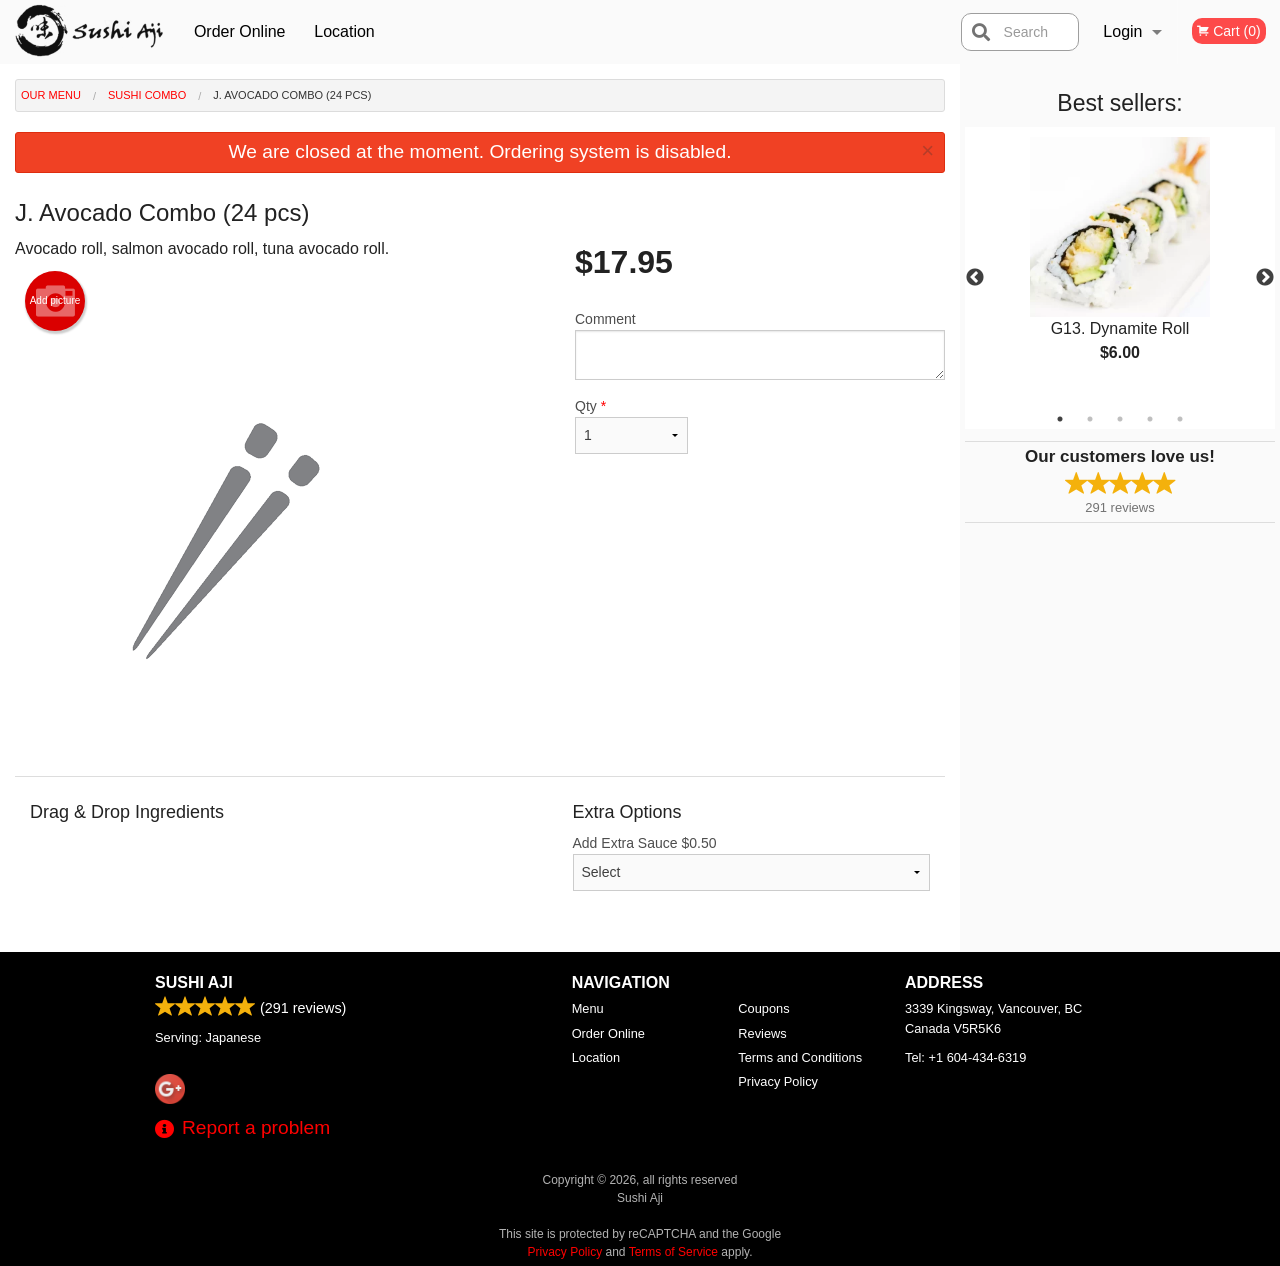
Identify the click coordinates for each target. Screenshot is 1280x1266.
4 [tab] (1150, 419)
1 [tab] (1060, 419)
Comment (760, 345)
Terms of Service (673, 1252)
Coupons (763, 1008)
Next (1265, 278)
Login (1122, 31)
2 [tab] (1090, 419)
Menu (588, 1008)
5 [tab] (1180, 419)
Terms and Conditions (800, 1057)
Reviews (762, 1033)
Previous (975, 278)
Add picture (55, 301)
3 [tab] (1120, 419)
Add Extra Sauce (752, 863)
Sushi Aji (194, 982)
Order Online (240, 31)
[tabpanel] (1120, 266)
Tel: (965, 1057)
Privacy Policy (778, 1081)
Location (344, 31)
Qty (631, 426)
